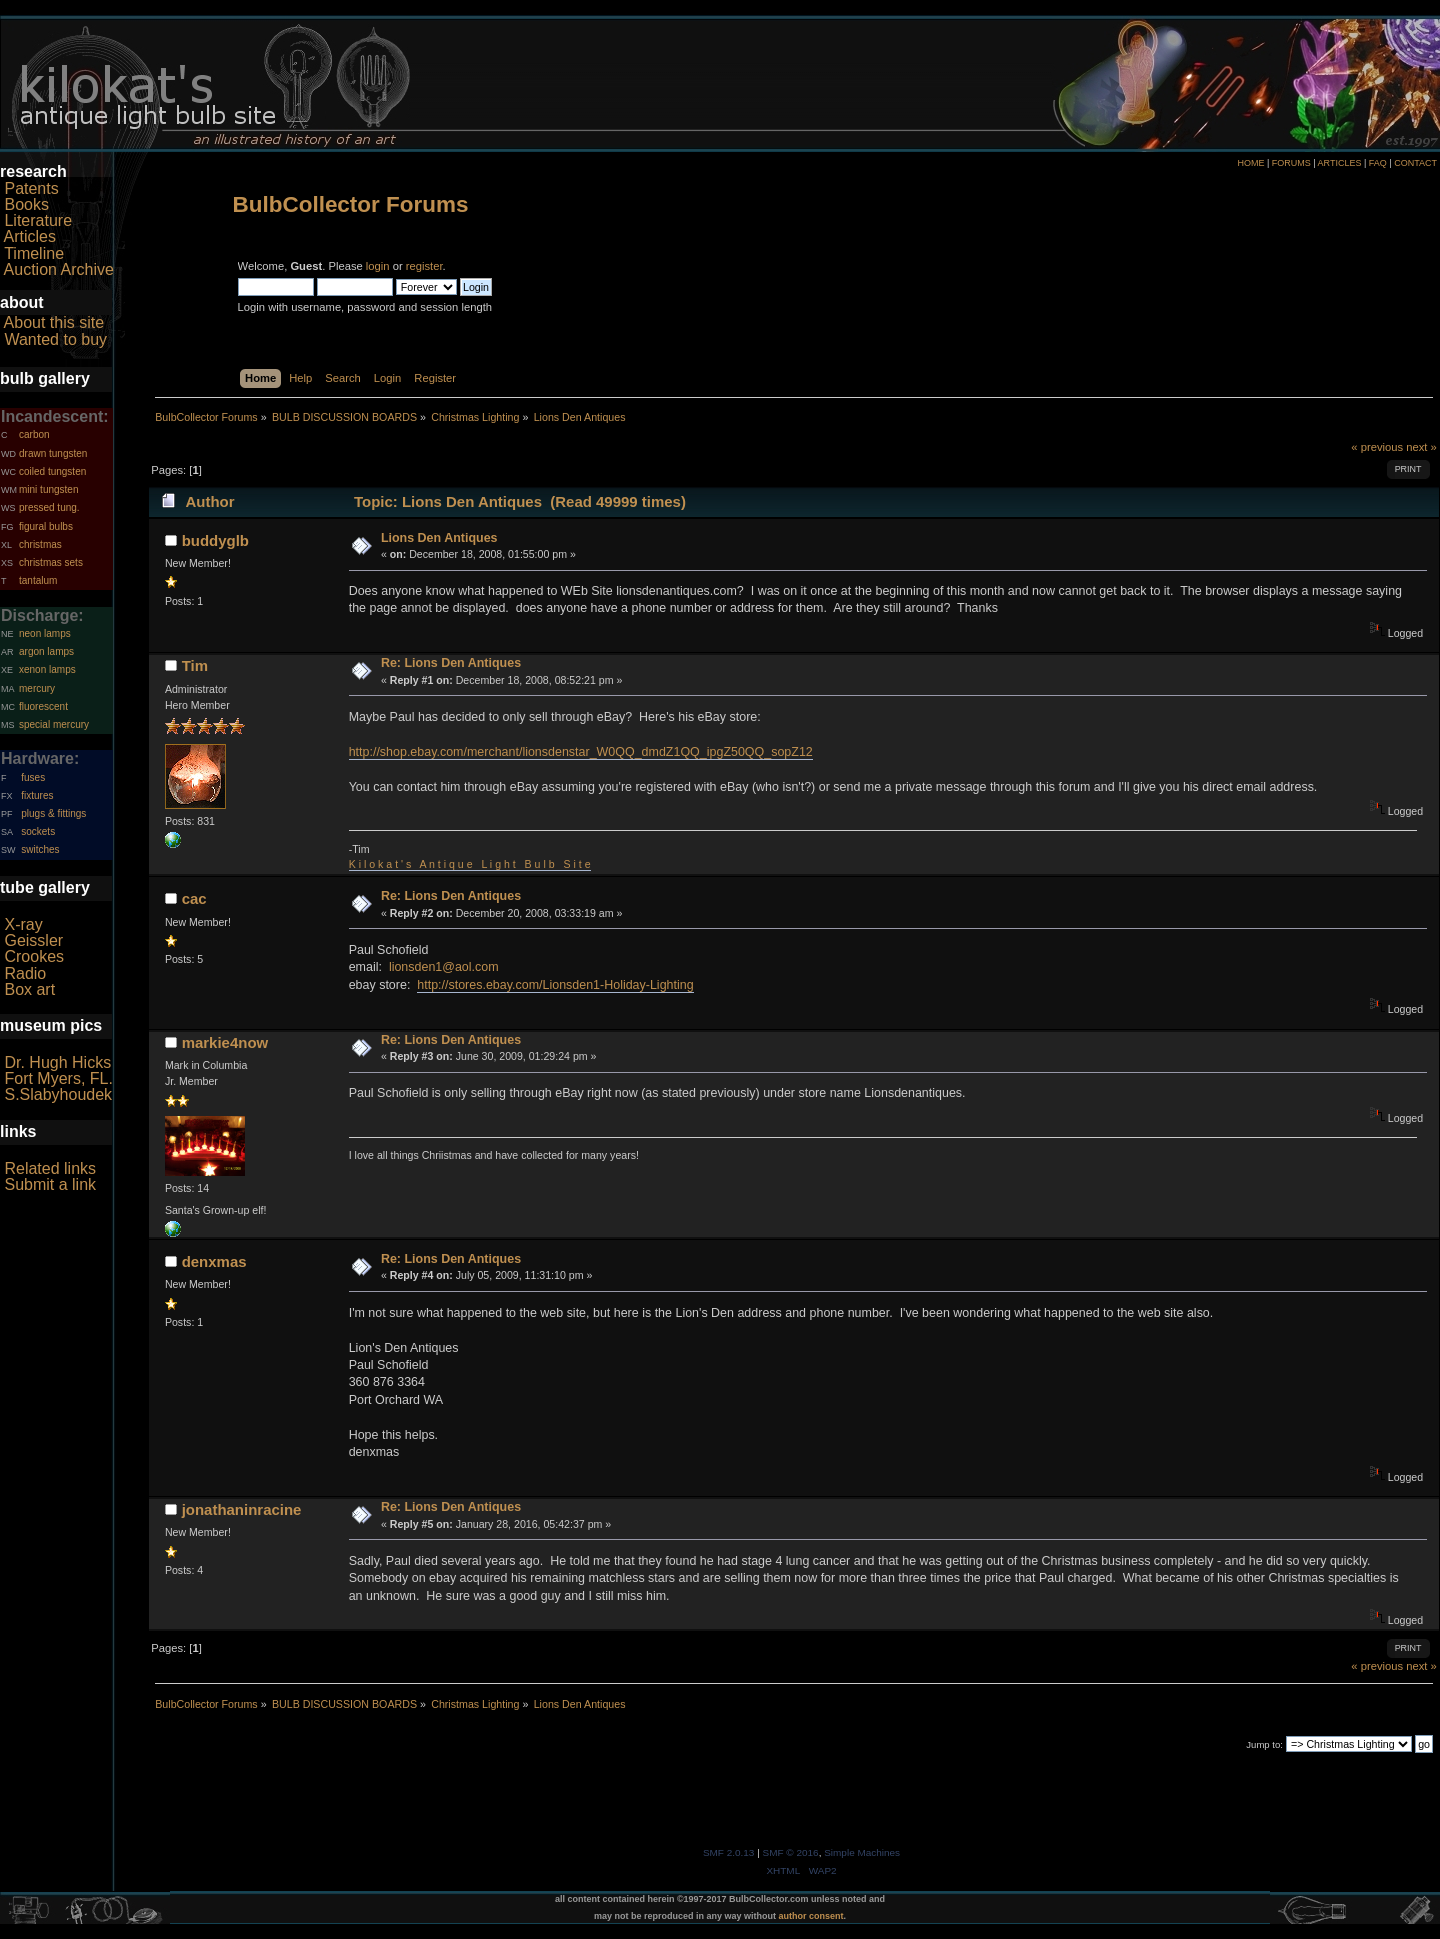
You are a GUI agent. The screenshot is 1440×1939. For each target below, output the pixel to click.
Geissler (33, 940)
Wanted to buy (55, 339)
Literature (38, 220)
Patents (31, 188)
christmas (40, 544)
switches (40, 849)
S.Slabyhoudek (58, 1094)
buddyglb (215, 540)
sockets (38, 831)
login (378, 266)
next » (1421, 447)
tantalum (38, 580)
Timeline (34, 253)
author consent (811, 1916)
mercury (37, 688)
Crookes (34, 956)
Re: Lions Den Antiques (451, 663)
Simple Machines (862, 1852)
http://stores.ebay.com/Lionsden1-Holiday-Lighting (555, 985)
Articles (30, 236)
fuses (33, 777)
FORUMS (1291, 163)
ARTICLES (1340, 163)
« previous (1377, 447)
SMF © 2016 (791, 1852)
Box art (29, 989)
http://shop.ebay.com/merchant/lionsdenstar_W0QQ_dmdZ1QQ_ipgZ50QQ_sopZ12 (581, 752)
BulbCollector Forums (351, 204)
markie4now (225, 1042)
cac (194, 898)
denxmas (214, 1261)
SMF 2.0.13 (729, 1852)
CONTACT (1415, 163)
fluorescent (43, 706)
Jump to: (1264, 1744)
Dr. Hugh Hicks (57, 1062)
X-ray (23, 924)
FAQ (1378, 163)
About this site (54, 322)
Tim (195, 665)
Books (26, 204)
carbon (34, 434)
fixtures (37, 795)
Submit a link (50, 1184)
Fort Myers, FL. (58, 1078)
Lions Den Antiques (439, 538)
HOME (1250, 163)
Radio (25, 973)
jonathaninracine (242, 1509)
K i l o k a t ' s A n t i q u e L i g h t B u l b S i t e (470, 864)
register (424, 266)
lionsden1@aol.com (444, 967)
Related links (50, 1168)
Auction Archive (59, 269)
